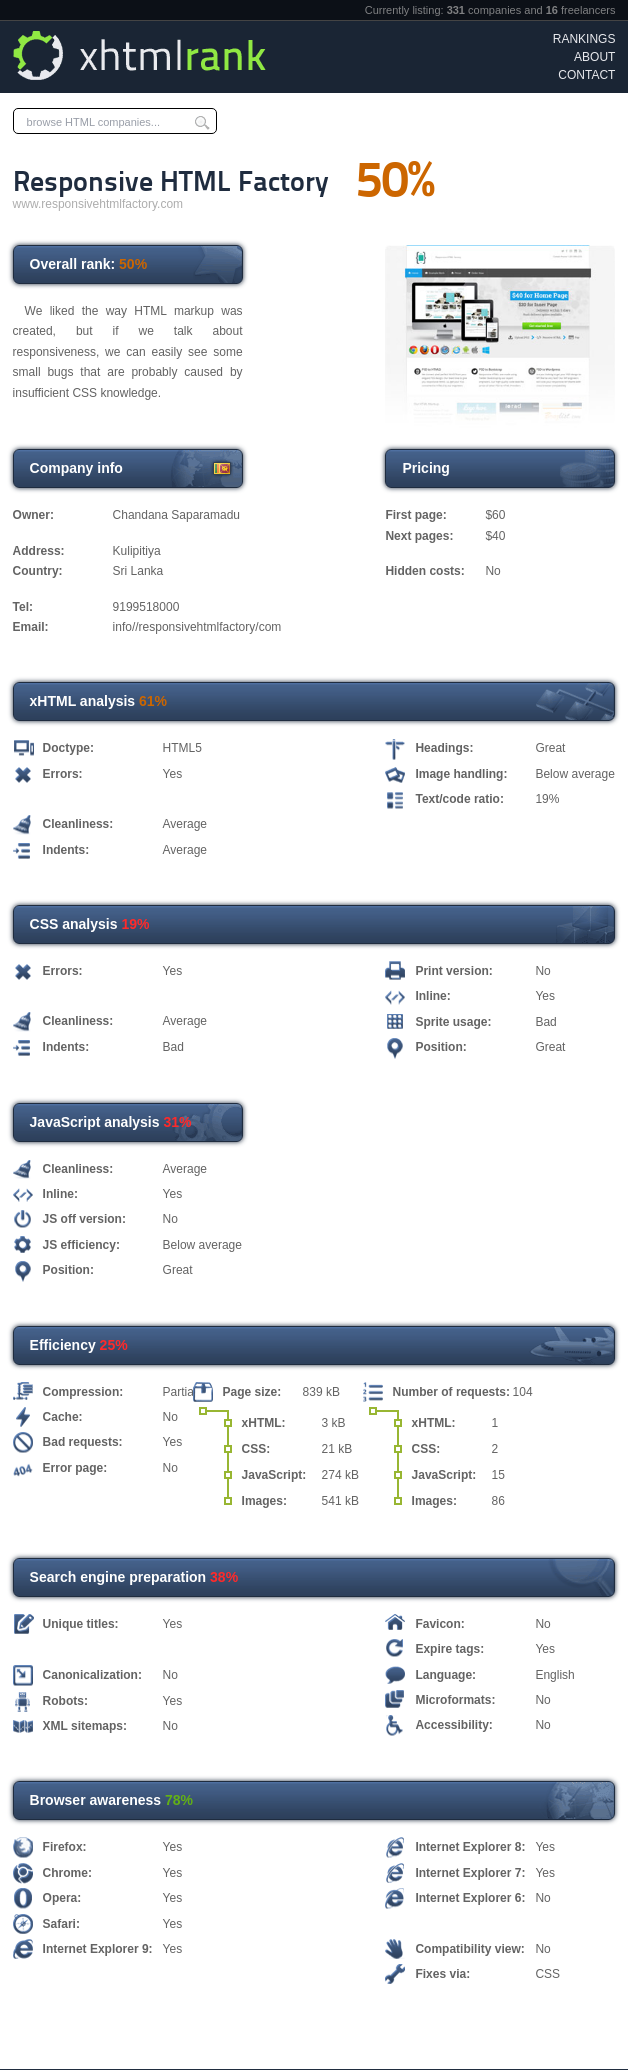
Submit (202, 121)
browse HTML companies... (93, 122)
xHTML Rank (143, 55)
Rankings (584, 39)
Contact (586, 75)
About (594, 57)
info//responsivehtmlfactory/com (197, 627)
